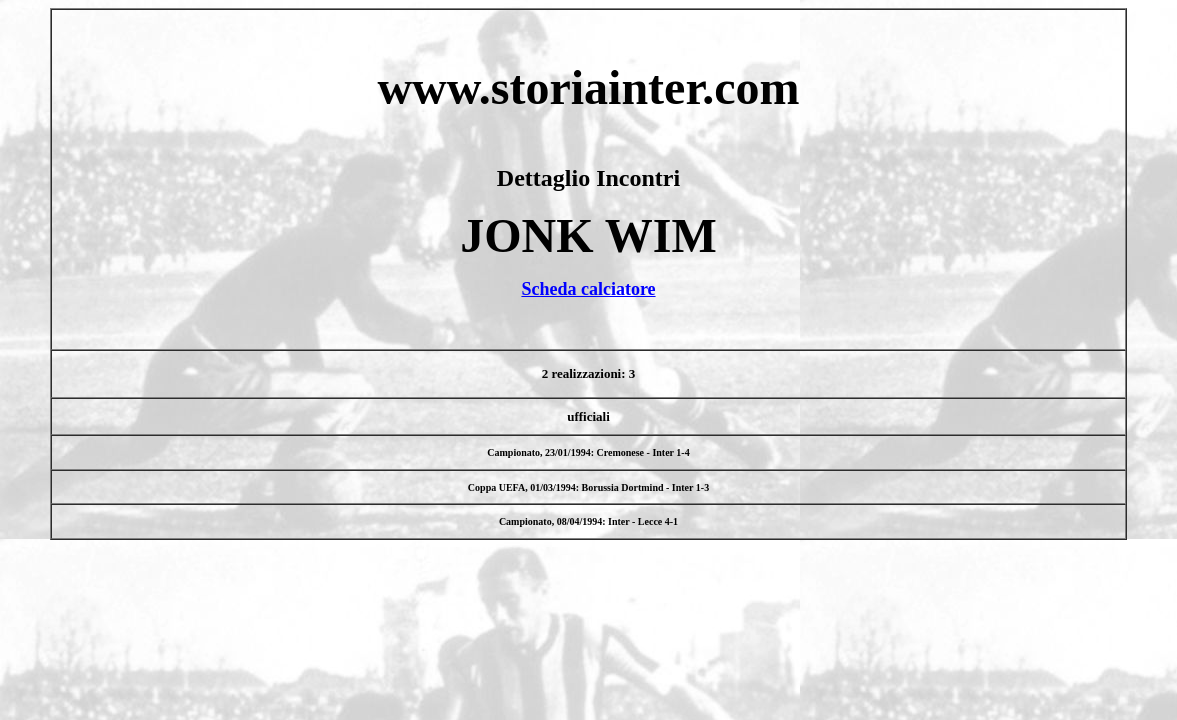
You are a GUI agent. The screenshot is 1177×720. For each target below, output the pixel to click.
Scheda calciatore (588, 289)
